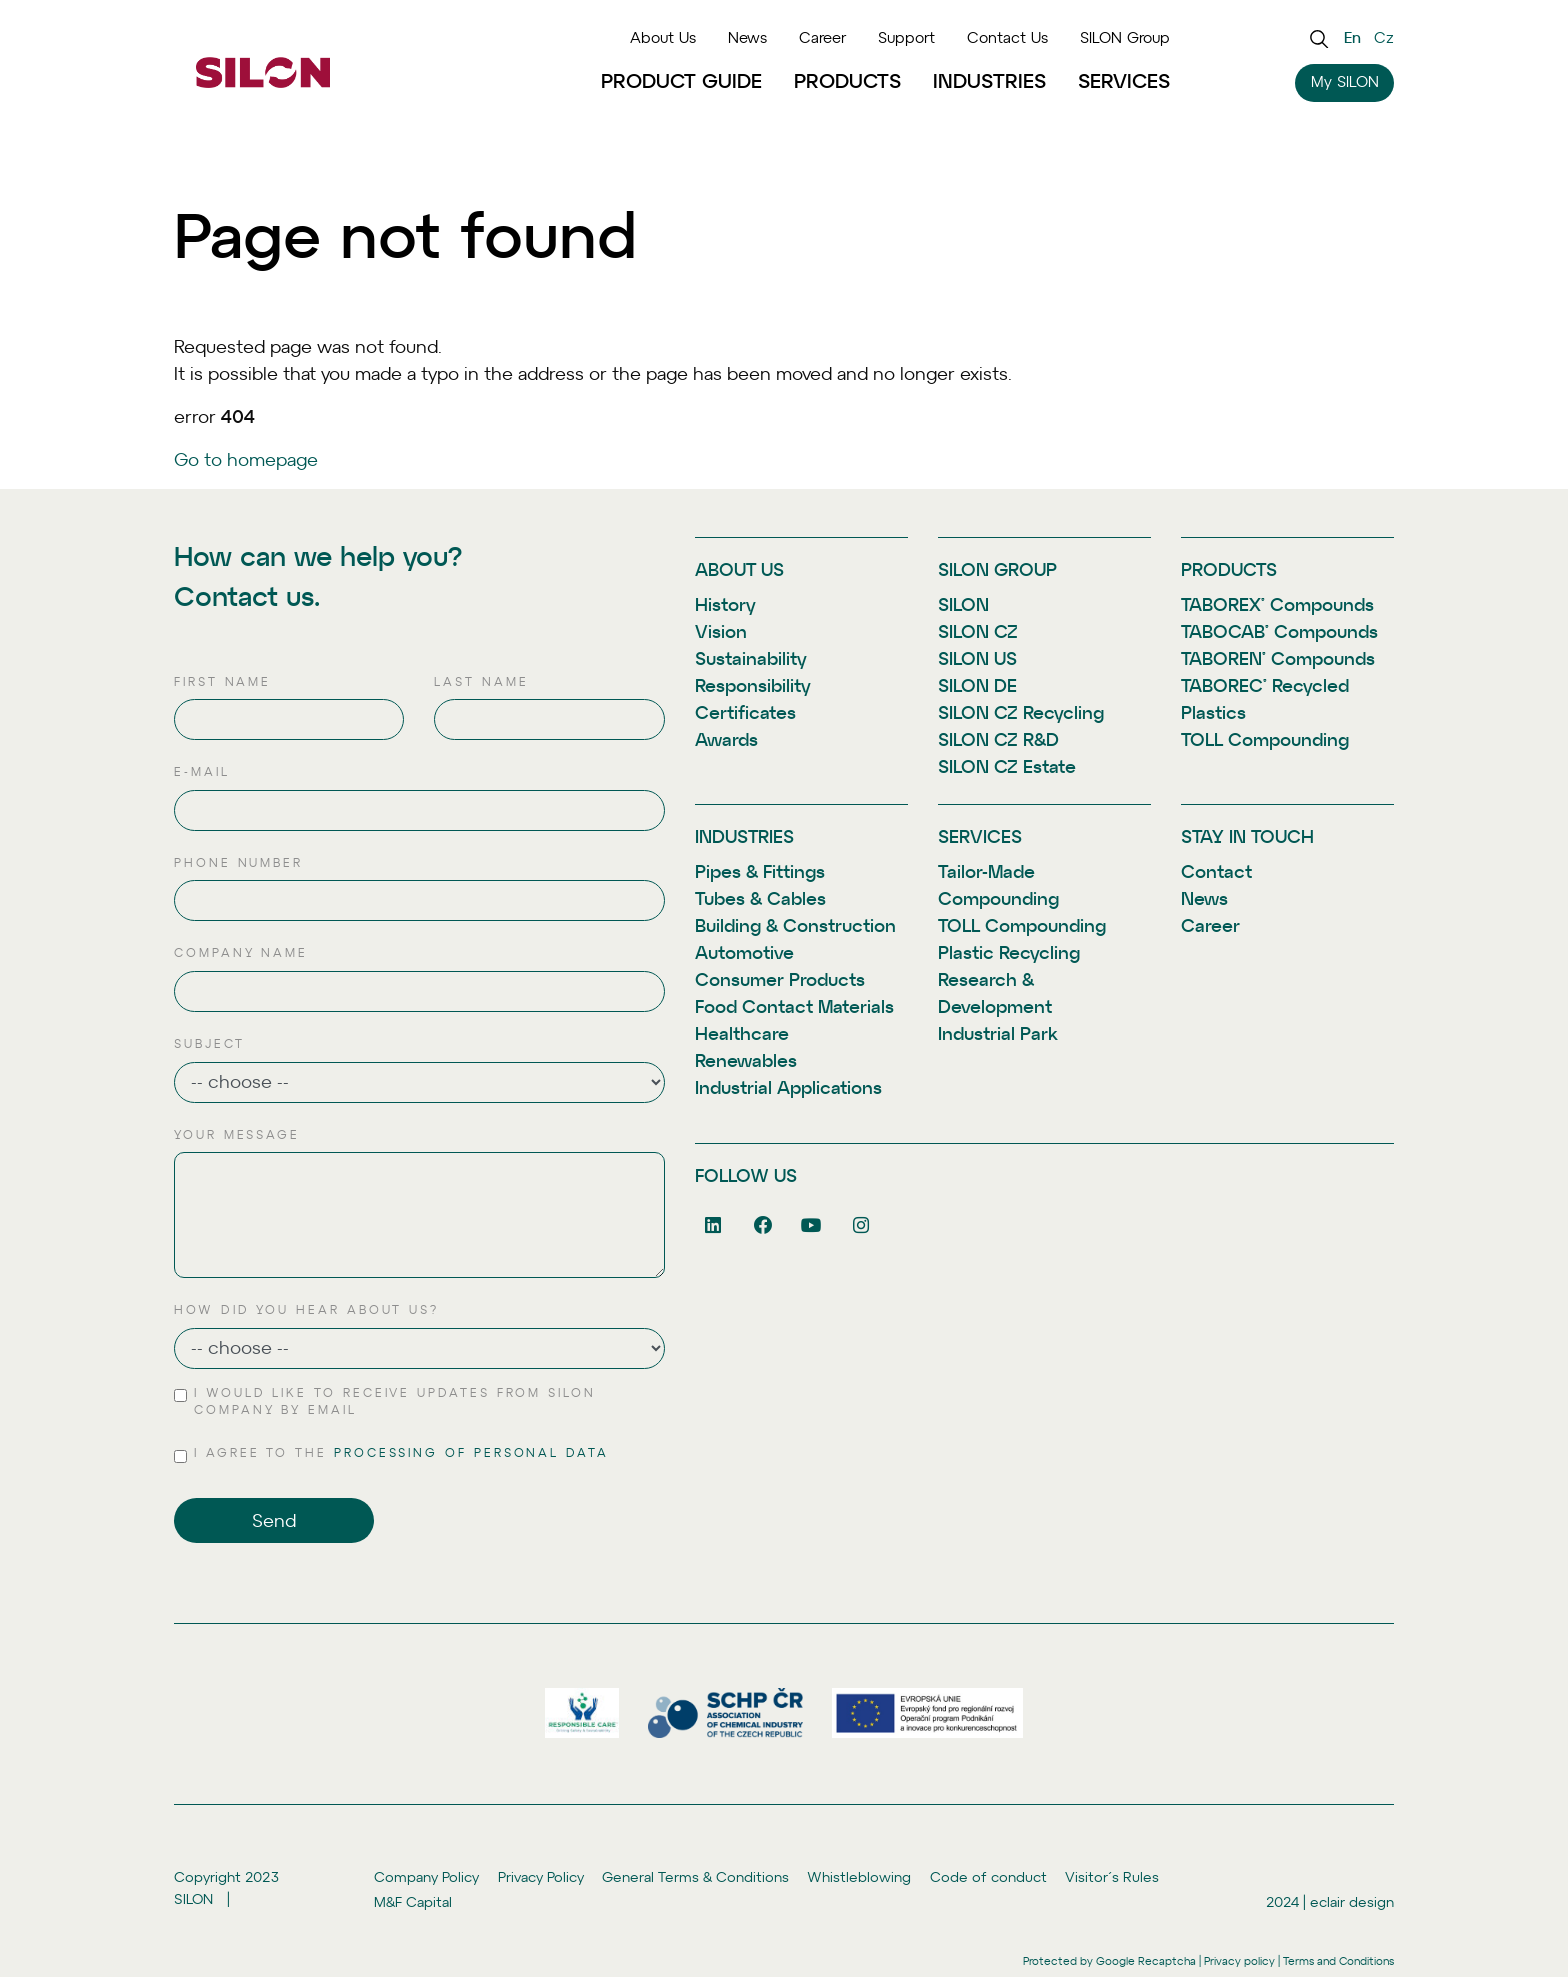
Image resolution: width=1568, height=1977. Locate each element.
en (1352, 38)
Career (822, 38)
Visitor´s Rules (1112, 1876)
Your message (237, 1135)
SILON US (977, 658)
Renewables (746, 1060)
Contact (1216, 871)
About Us (663, 38)
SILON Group (1125, 38)
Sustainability (751, 658)
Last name (481, 682)
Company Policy (426, 1876)
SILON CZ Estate (1007, 766)
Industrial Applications (788, 1087)
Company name (241, 953)
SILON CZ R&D (998, 739)
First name (222, 682)
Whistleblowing (859, 1876)
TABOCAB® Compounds (1279, 631)
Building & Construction (795, 925)
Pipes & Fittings (760, 871)
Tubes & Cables (760, 898)
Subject (209, 1044)
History (725, 604)
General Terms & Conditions (695, 1876)
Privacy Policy (541, 1876)
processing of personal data (471, 1453)
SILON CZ (978, 631)
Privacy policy (1239, 1961)
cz (1384, 38)
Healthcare (742, 1033)
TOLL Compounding (1265, 739)
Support (906, 38)
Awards (726, 739)
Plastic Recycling (1009, 952)
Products (847, 81)
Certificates (745, 712)
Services (1124, 81)
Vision (721, 631)
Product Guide (681, 81)
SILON (963, 604)
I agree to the (401, 1454)
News (747, 38)
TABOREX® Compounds (1277, 604)
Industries (989, 81)
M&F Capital (413, 1901)
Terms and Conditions (1338, 1961)
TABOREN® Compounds (1278, 658)
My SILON (1345, 82)
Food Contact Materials (794, 1006)
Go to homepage (246, 459)
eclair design (1352, 1901)
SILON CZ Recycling (1021, 712)
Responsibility (753, 685)
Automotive (744, 952)
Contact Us (1007, 38)
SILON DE (977, 685)
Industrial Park (998, 1033)
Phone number (238, 863)
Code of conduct (988, 1876)
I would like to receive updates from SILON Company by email (395, 1402)
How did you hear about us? (306, 1310)
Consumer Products (780, 979)
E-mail (202, 772)
